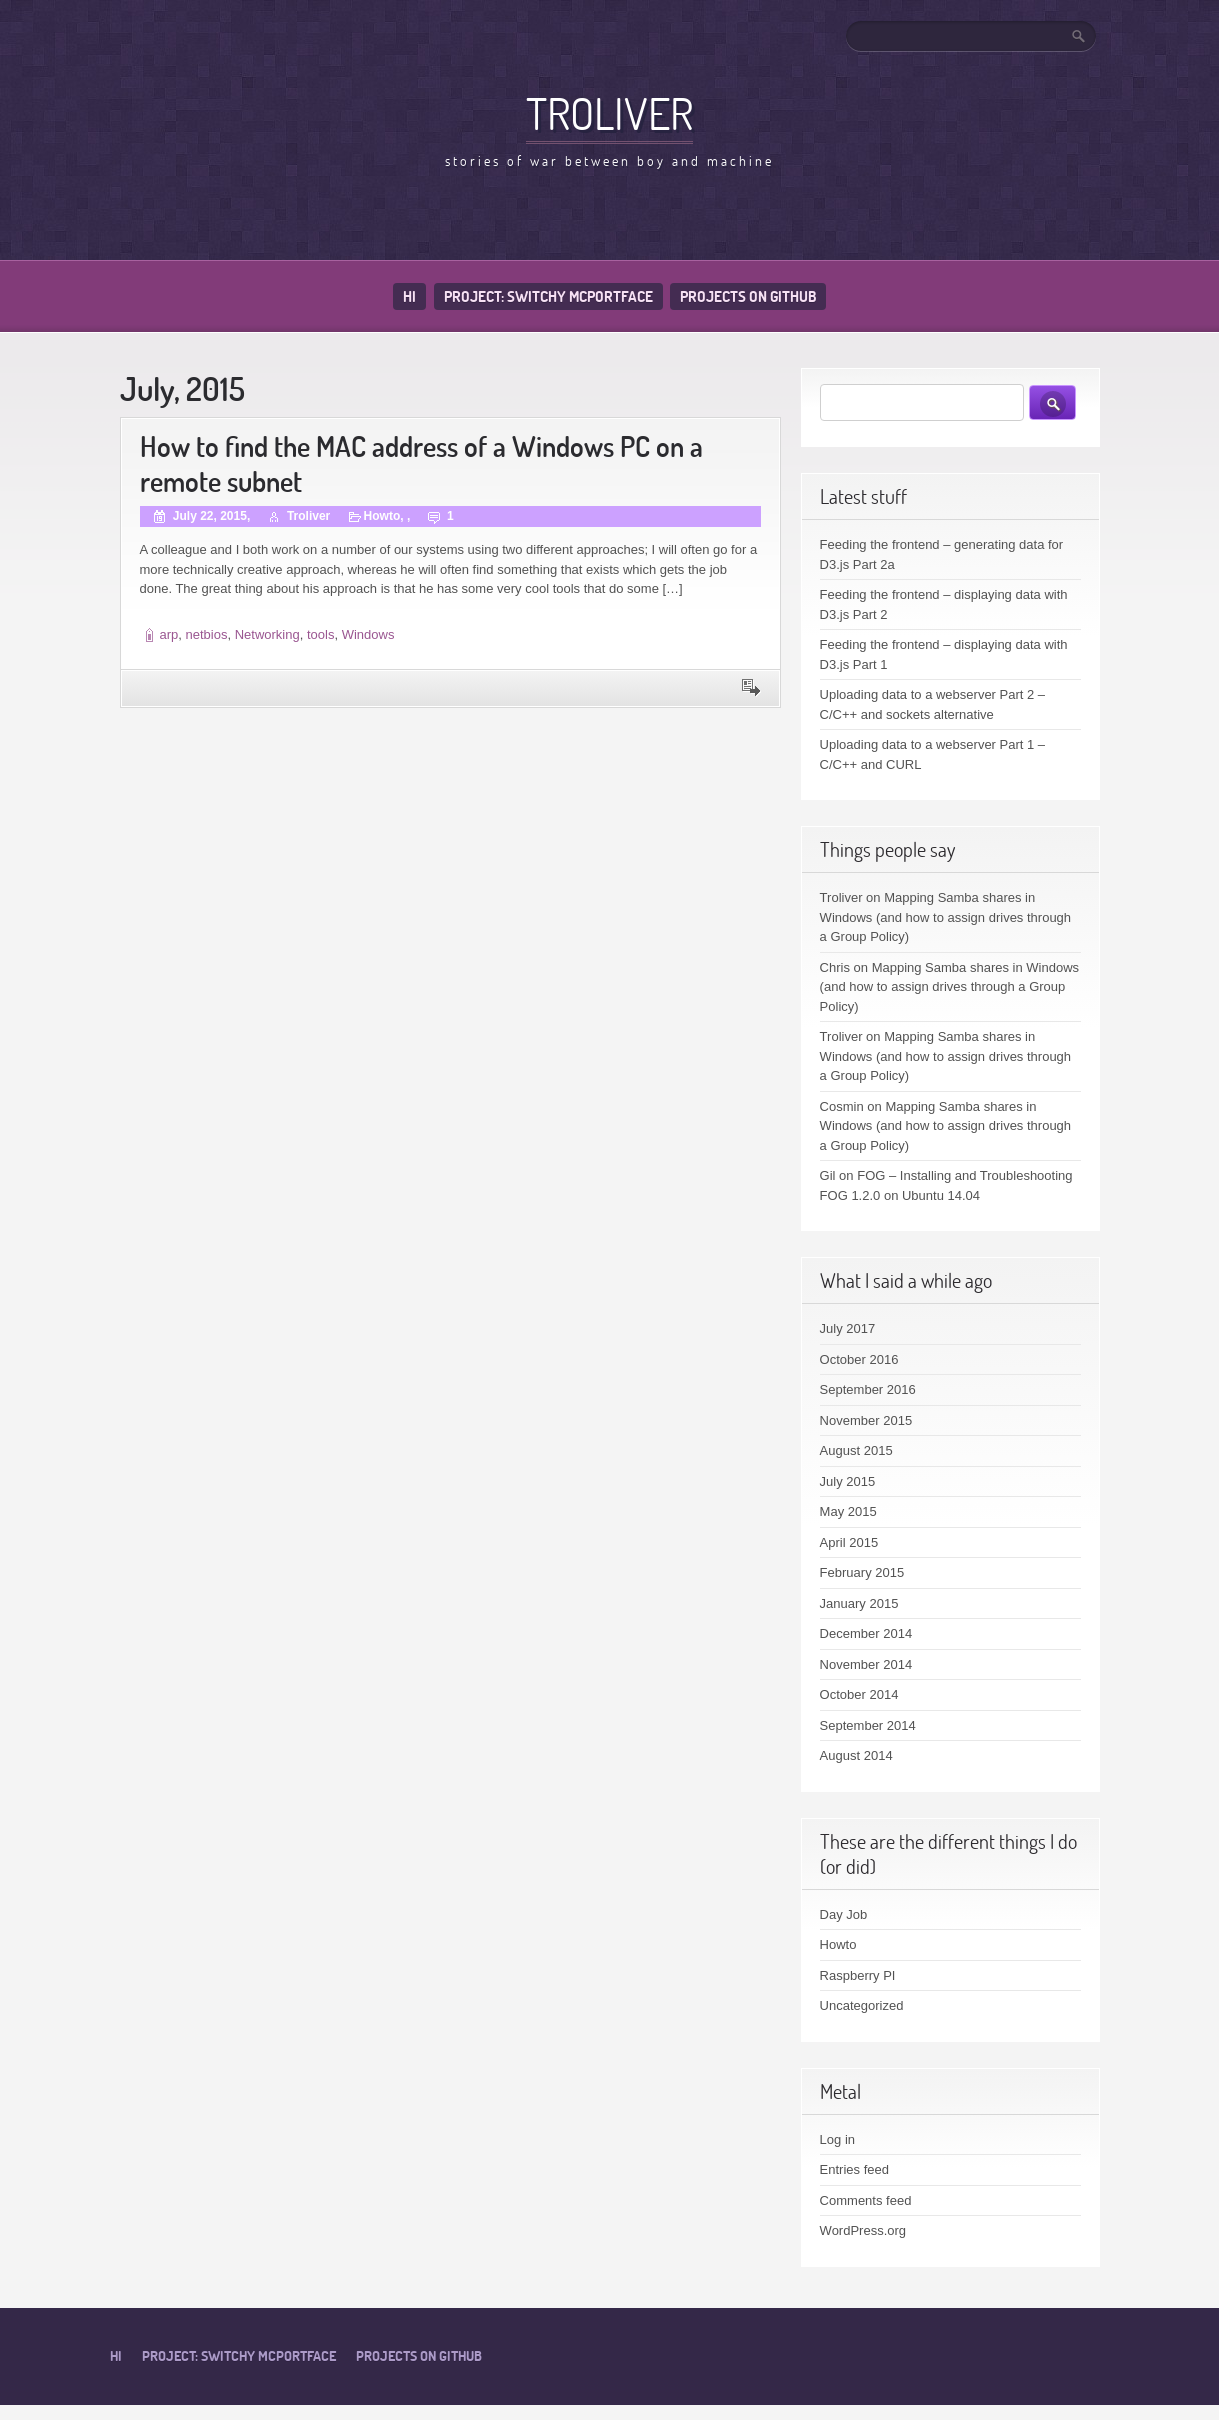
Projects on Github (748, 296)
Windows (368, 634)
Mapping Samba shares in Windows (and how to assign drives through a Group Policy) (945, 917)
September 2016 (868, 1389)
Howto (382, 516)
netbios (207, 634)
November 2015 (866, 1420)
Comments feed (866, 2200)
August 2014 (856, 1755)
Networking (267, 634)
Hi (409, 296)
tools (320, 634)
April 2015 (849, 1542)
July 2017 (848, 1328)
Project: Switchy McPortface (548, 296)
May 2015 (848, 1511)
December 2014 (866, 1633)
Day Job (844, 1914)
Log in (837, 2139)
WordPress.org (863, 2230)
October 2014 (859, 1694)
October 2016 (859, 1359)
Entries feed (854, 2169)
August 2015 (856, 1450)
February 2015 (862, 1572)
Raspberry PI (858, 1975)
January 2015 (859, 1603)
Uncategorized (862, 2005)
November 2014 (866, 1664)
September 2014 (868, 1725)
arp (169, 634)
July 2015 (848, 1481)
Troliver (609, 113)
